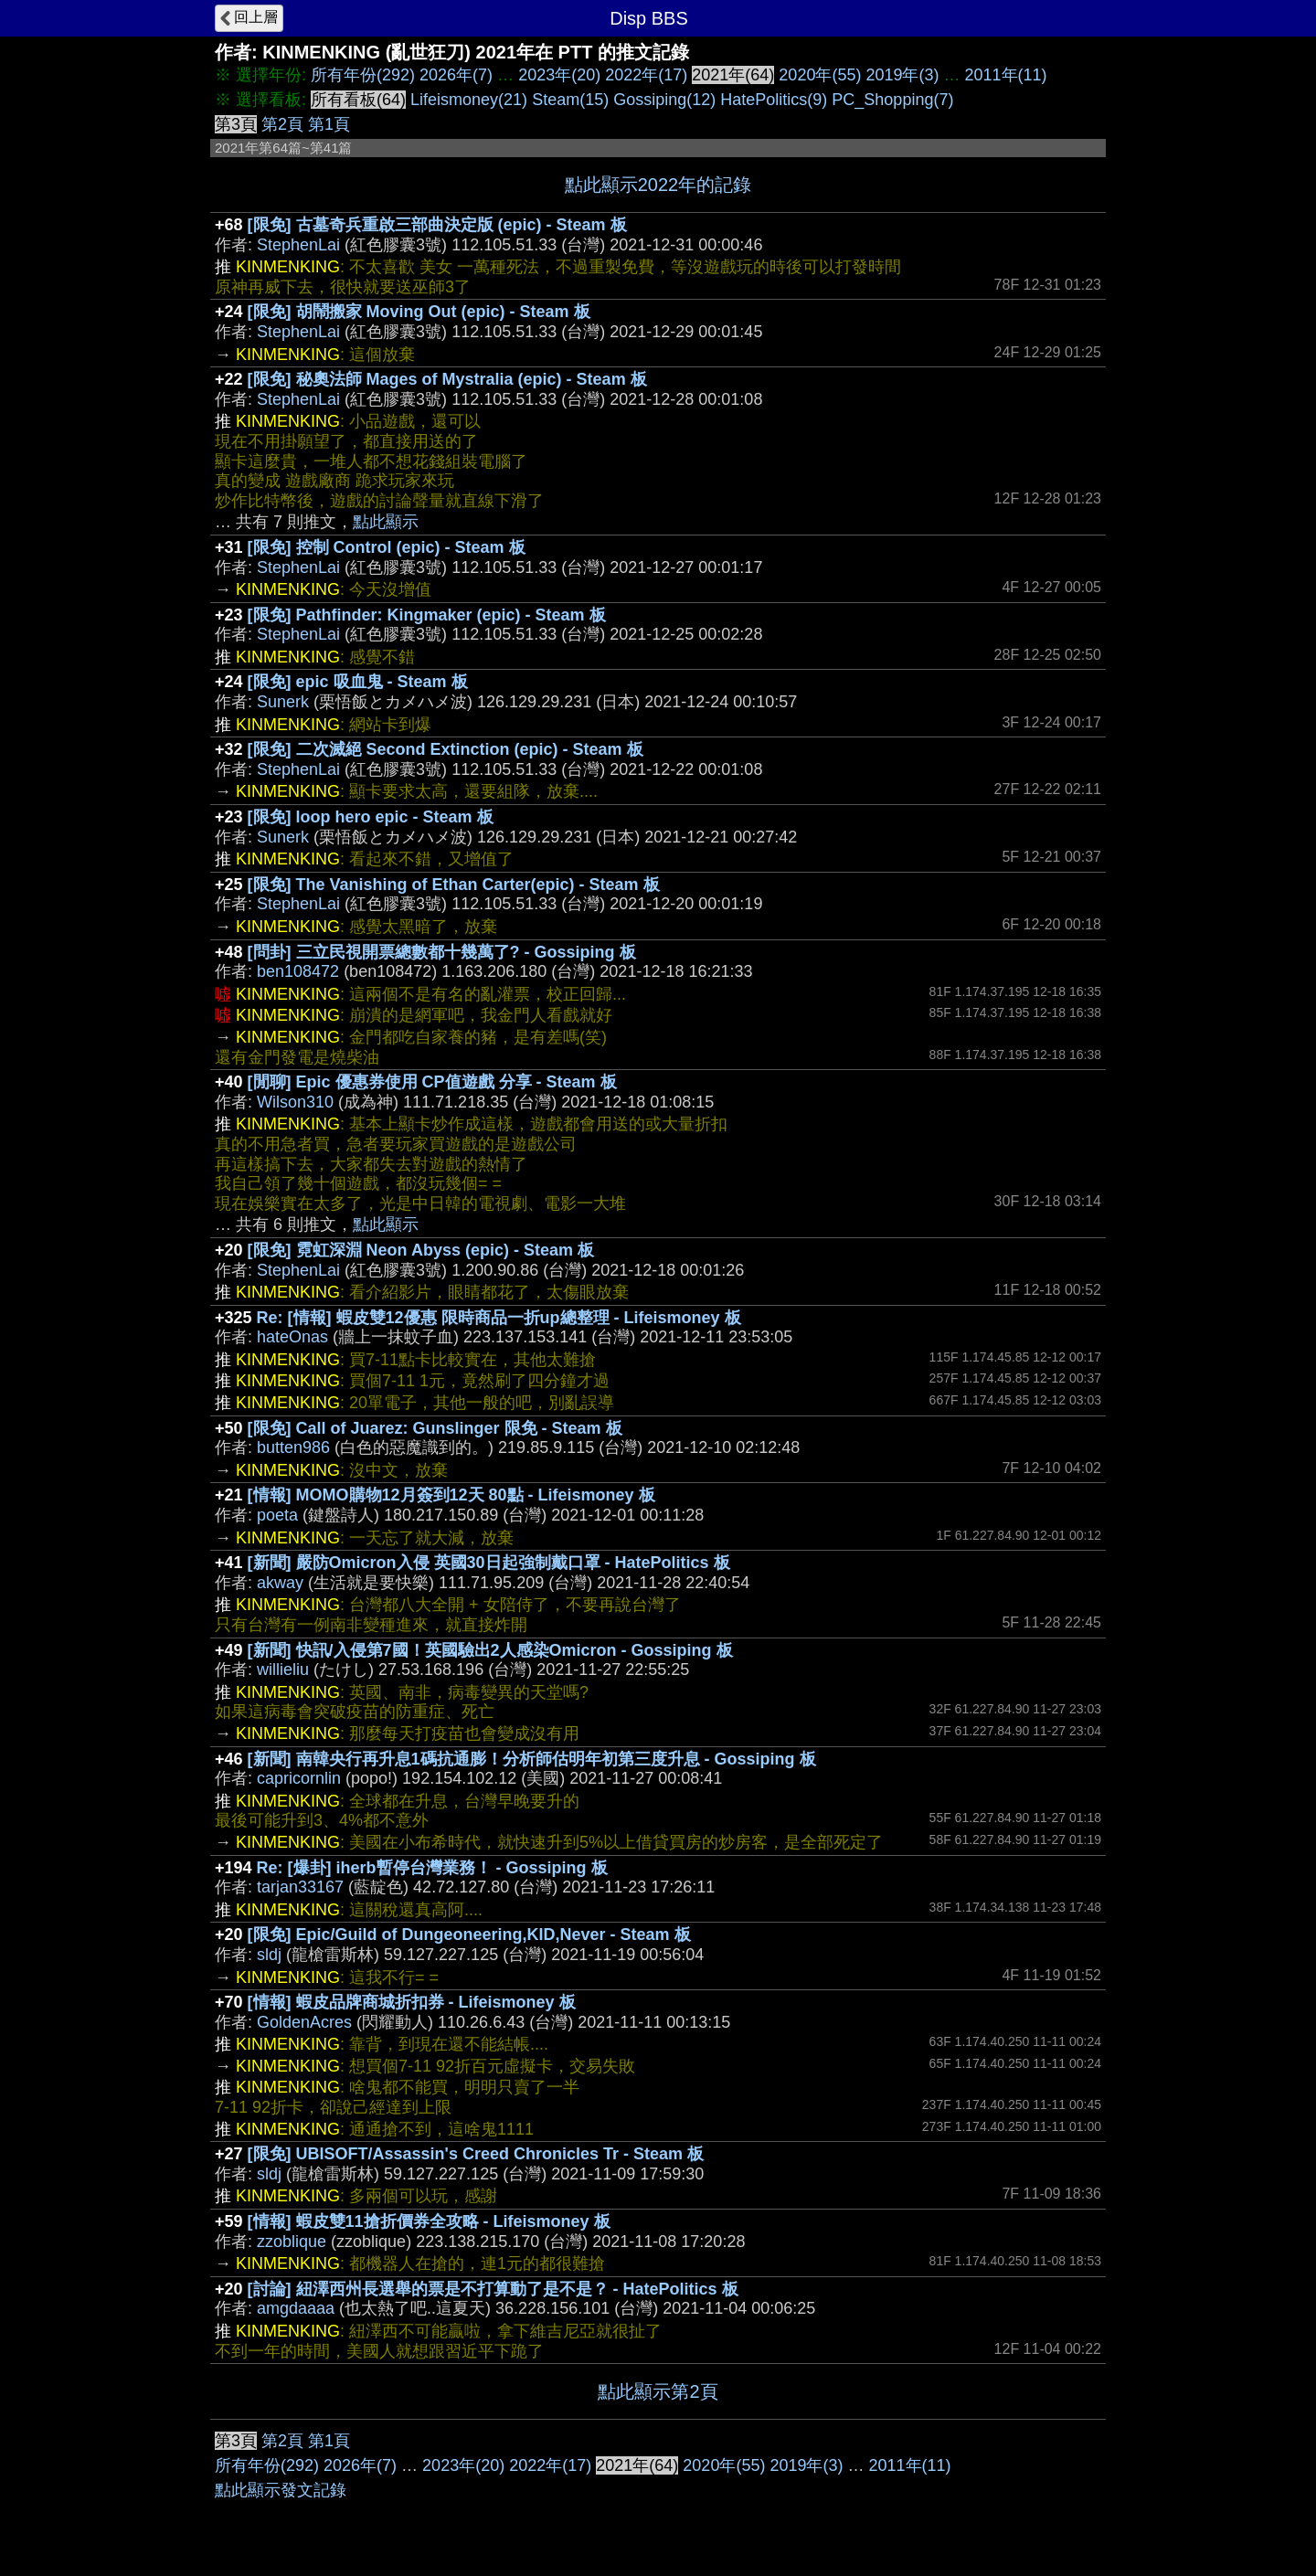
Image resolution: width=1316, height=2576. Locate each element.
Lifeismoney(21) (468, 99)
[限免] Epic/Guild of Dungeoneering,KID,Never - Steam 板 (469, 1934)
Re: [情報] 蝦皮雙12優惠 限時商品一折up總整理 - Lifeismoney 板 (499, 1318)
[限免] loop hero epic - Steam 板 (371, 817)
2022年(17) (646, 75)
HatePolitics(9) (773, 99)
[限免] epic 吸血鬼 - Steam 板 (358, 682)
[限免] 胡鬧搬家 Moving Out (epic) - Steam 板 (419, 311)
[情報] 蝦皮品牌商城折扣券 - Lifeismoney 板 (412, 2002)
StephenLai (298, 245)
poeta (277, 1515)
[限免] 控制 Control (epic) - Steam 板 (386, 547)
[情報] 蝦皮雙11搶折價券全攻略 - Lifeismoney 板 (429, 2221)
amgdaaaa (295, 2308)
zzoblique (291, 2241)
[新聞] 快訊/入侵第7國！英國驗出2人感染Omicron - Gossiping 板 (490, 1650)
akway (280, 1583)
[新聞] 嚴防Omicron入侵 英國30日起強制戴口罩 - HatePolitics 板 (489, 1562)
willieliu (283, 1669)
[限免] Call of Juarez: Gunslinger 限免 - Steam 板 (435, 1428)
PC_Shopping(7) (892, 99)
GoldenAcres (304, 2022)
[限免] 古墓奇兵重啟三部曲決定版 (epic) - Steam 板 (437, 225)
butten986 (293, 1447)
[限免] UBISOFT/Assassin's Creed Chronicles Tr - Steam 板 (476, 2154)
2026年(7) (456, 75)
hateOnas (292, 1337)
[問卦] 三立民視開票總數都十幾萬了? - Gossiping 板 (442, 952)
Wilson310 (295, 1102)
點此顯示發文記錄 (280, 2490)
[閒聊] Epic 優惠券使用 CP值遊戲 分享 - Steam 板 (432, 1082)
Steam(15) (570, 99)
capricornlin (299, 1778)
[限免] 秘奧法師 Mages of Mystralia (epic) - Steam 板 (447, 379)
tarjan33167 (300, 1887)
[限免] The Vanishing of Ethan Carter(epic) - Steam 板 (454, 884)
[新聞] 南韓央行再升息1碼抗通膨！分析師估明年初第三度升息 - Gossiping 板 (532, 1759)
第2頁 (282, 124)
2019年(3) (902, 75)
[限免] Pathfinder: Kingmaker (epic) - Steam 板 (427, 615)
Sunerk (283, 702)
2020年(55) (820, 75)
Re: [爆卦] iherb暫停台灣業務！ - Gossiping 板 (432, 1868)
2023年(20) (559, 75)
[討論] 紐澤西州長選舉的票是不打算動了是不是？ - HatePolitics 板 (493, 2289)
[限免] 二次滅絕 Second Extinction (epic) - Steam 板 (445, 749)
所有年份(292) (363, 75)
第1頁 (329, 124)
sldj (269, 1954)
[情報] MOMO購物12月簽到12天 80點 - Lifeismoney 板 (451, 1495)
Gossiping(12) (664, 99)
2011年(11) (1006, 75)
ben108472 (298, 971)
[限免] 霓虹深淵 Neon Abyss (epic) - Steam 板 (421, 1250)
